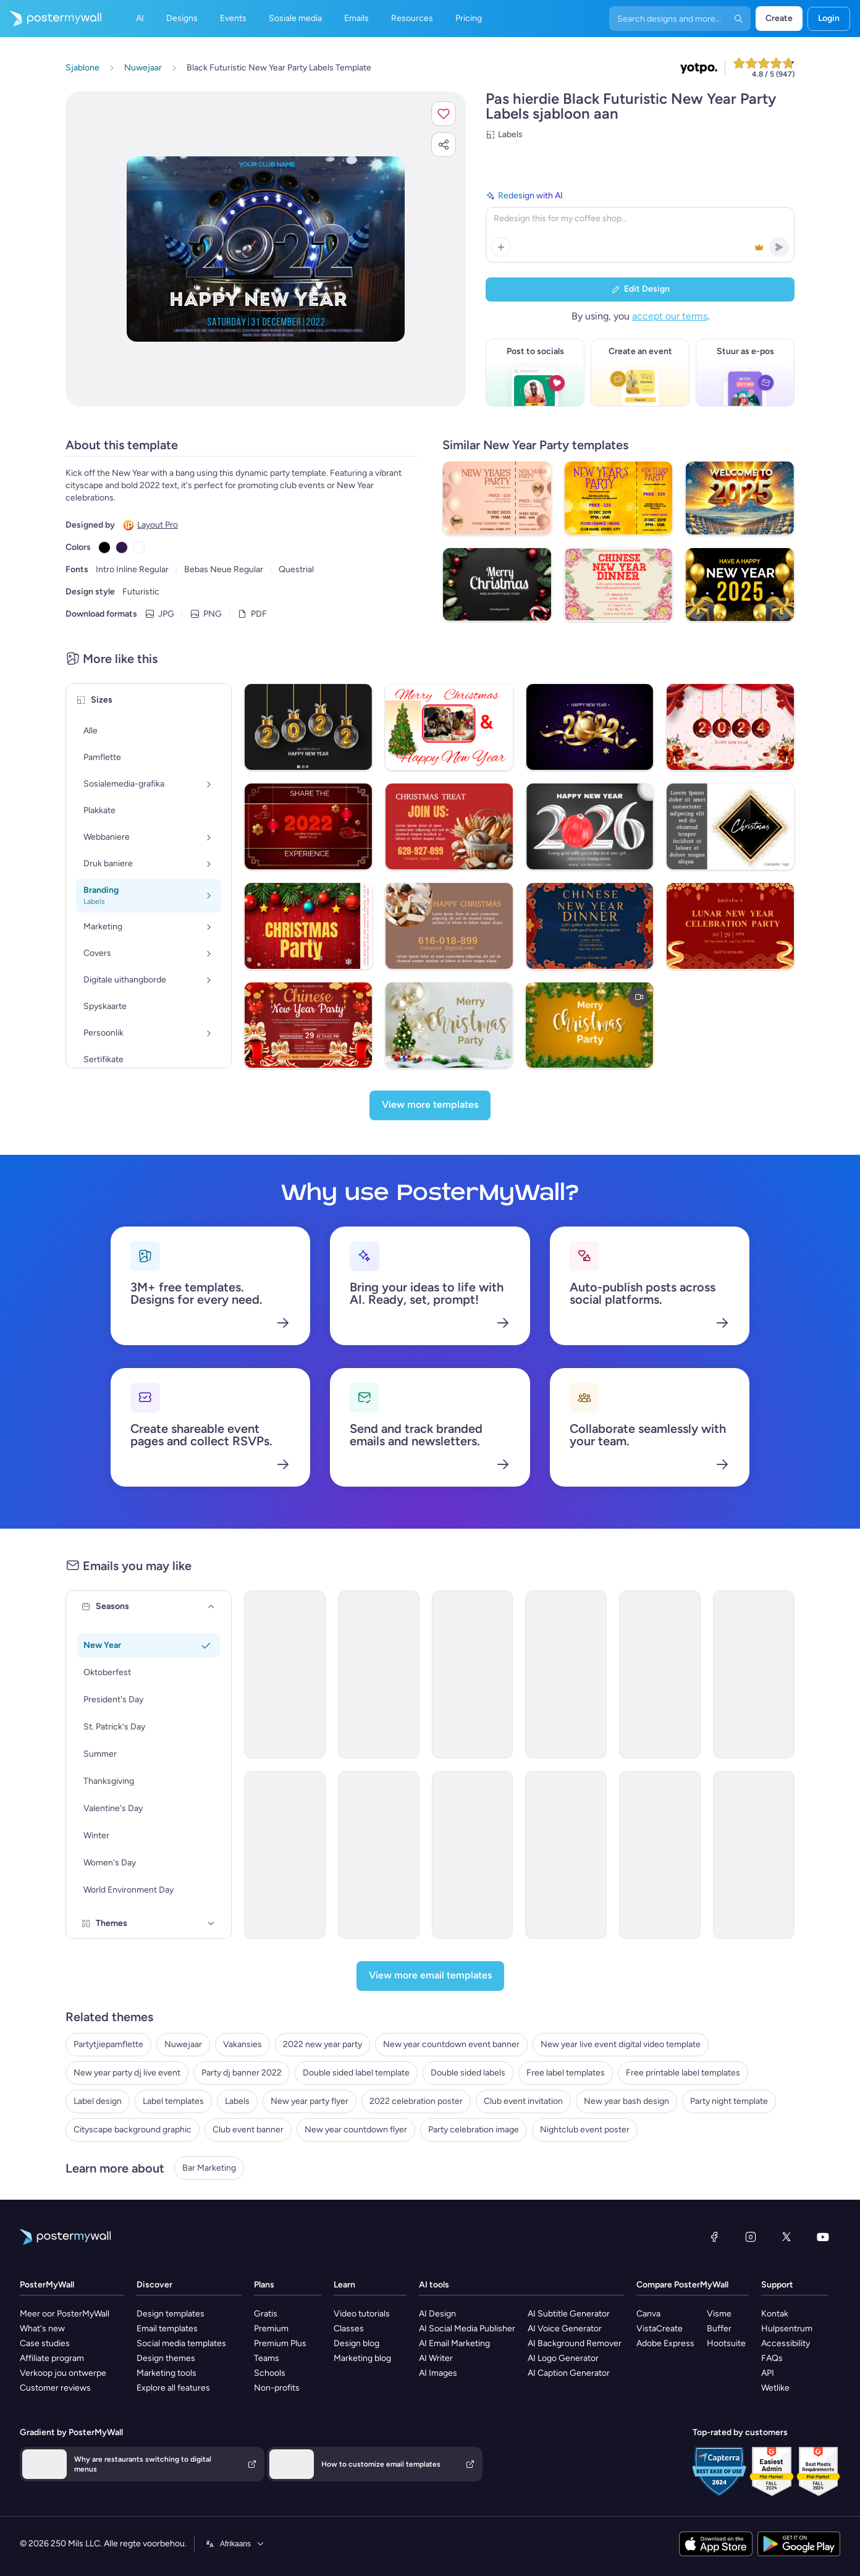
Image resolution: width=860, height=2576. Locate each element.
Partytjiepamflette (108, 2044)
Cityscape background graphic (133, 2129)
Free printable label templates (683, 2072)
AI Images (438, 2373)
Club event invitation (523, 2101)
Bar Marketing (209, 2168)
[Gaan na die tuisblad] (50, 18)
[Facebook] (714, 2236)
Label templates (173, 2101)
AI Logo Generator (563, 2358)
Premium (271, 2328)
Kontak (774, 2313)
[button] (443, 113)
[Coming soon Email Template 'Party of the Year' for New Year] (566, 1855)
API (767, 2373)
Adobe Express (665, 2343)
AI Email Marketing (454, 2343)
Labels (237, 2101)
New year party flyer (309, 2101)
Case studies (45, 2343)
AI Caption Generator (569, 2373)
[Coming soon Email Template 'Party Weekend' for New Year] (754, 1674)
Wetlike (775, 2388)
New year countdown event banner (451, 2044)
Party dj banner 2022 (241, 2072)
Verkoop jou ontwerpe (63, 2373)
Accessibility (785, 2343)
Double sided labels (468, 2072)
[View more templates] (430, 1105)
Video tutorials (362, 2313)
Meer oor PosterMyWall (64, 2313)
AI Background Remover (575, 2343)
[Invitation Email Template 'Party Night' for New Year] (285, 1674)
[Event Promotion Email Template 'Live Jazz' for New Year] (285, 1855)
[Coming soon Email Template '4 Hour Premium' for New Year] (754, 1855)
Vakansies (242, 2044)
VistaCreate (659, 2328)
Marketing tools (166, 2373)
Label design (98, 2101)
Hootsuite (726, 2343)
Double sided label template (356, 2072)
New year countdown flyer (356, 2129)
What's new (42, 2328)
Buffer (719, 2328)
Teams (266, 2358)
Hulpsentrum (786, 2328)
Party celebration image (473, 2129)
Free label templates (565, 2072)
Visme (719, 2313)
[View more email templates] (430, 1976)
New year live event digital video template (621, 2044)
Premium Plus (280, 2343)
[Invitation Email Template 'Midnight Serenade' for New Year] (566, 1674)
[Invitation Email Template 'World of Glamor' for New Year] (660, 1674)
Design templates (170, 2313)
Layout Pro (157, 525)
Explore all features (173, 2388)
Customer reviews (55, 2388)
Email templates (167, 2328)
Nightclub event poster (585, 2129)
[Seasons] (211, 1606)
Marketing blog (362, 2358)
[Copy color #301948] (122, 547)
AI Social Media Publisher (467, 2328)
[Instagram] (750, 2236)
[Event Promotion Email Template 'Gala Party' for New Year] (378, 1855)
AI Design (437, 2313)
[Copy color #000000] (104, 547)
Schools (269, 2373)
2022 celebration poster (416, 2101)
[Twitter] (786, 2236)
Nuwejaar (183, 2044)
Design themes (166, 2358)
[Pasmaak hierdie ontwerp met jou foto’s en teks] (266, 249)
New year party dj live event (127, 2072)
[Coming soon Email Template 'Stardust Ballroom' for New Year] (472, 1855)
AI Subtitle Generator (569, 2313)
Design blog (356, 2343)
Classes (349, 2328)
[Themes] (211, 1923)
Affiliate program (52, 2358)
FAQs (772, 2358)
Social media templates (181, 2343)
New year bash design (626, 2101)
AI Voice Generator (565, 2328)
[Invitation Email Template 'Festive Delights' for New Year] (472, 1674)
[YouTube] (823, 2236)
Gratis (265, 2313)
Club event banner (248, 2129)
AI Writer (436, 2358)
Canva (648, 2313)
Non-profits (277, 2388)
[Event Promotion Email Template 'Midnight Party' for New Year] (660, 1855)
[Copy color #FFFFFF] (139, 547)
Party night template (729, 2101)
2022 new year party (322, 2044)
